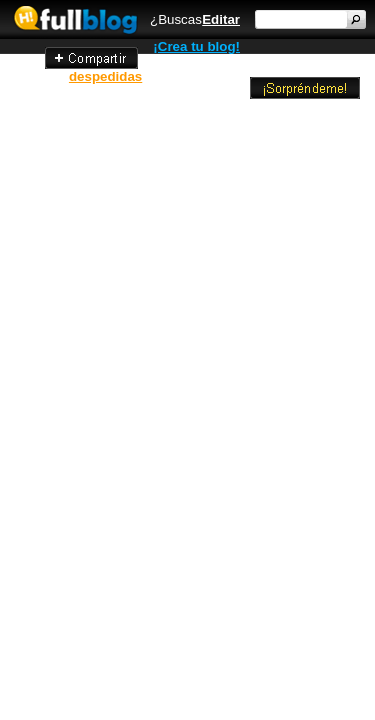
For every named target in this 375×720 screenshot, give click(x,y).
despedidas (105, 76)
